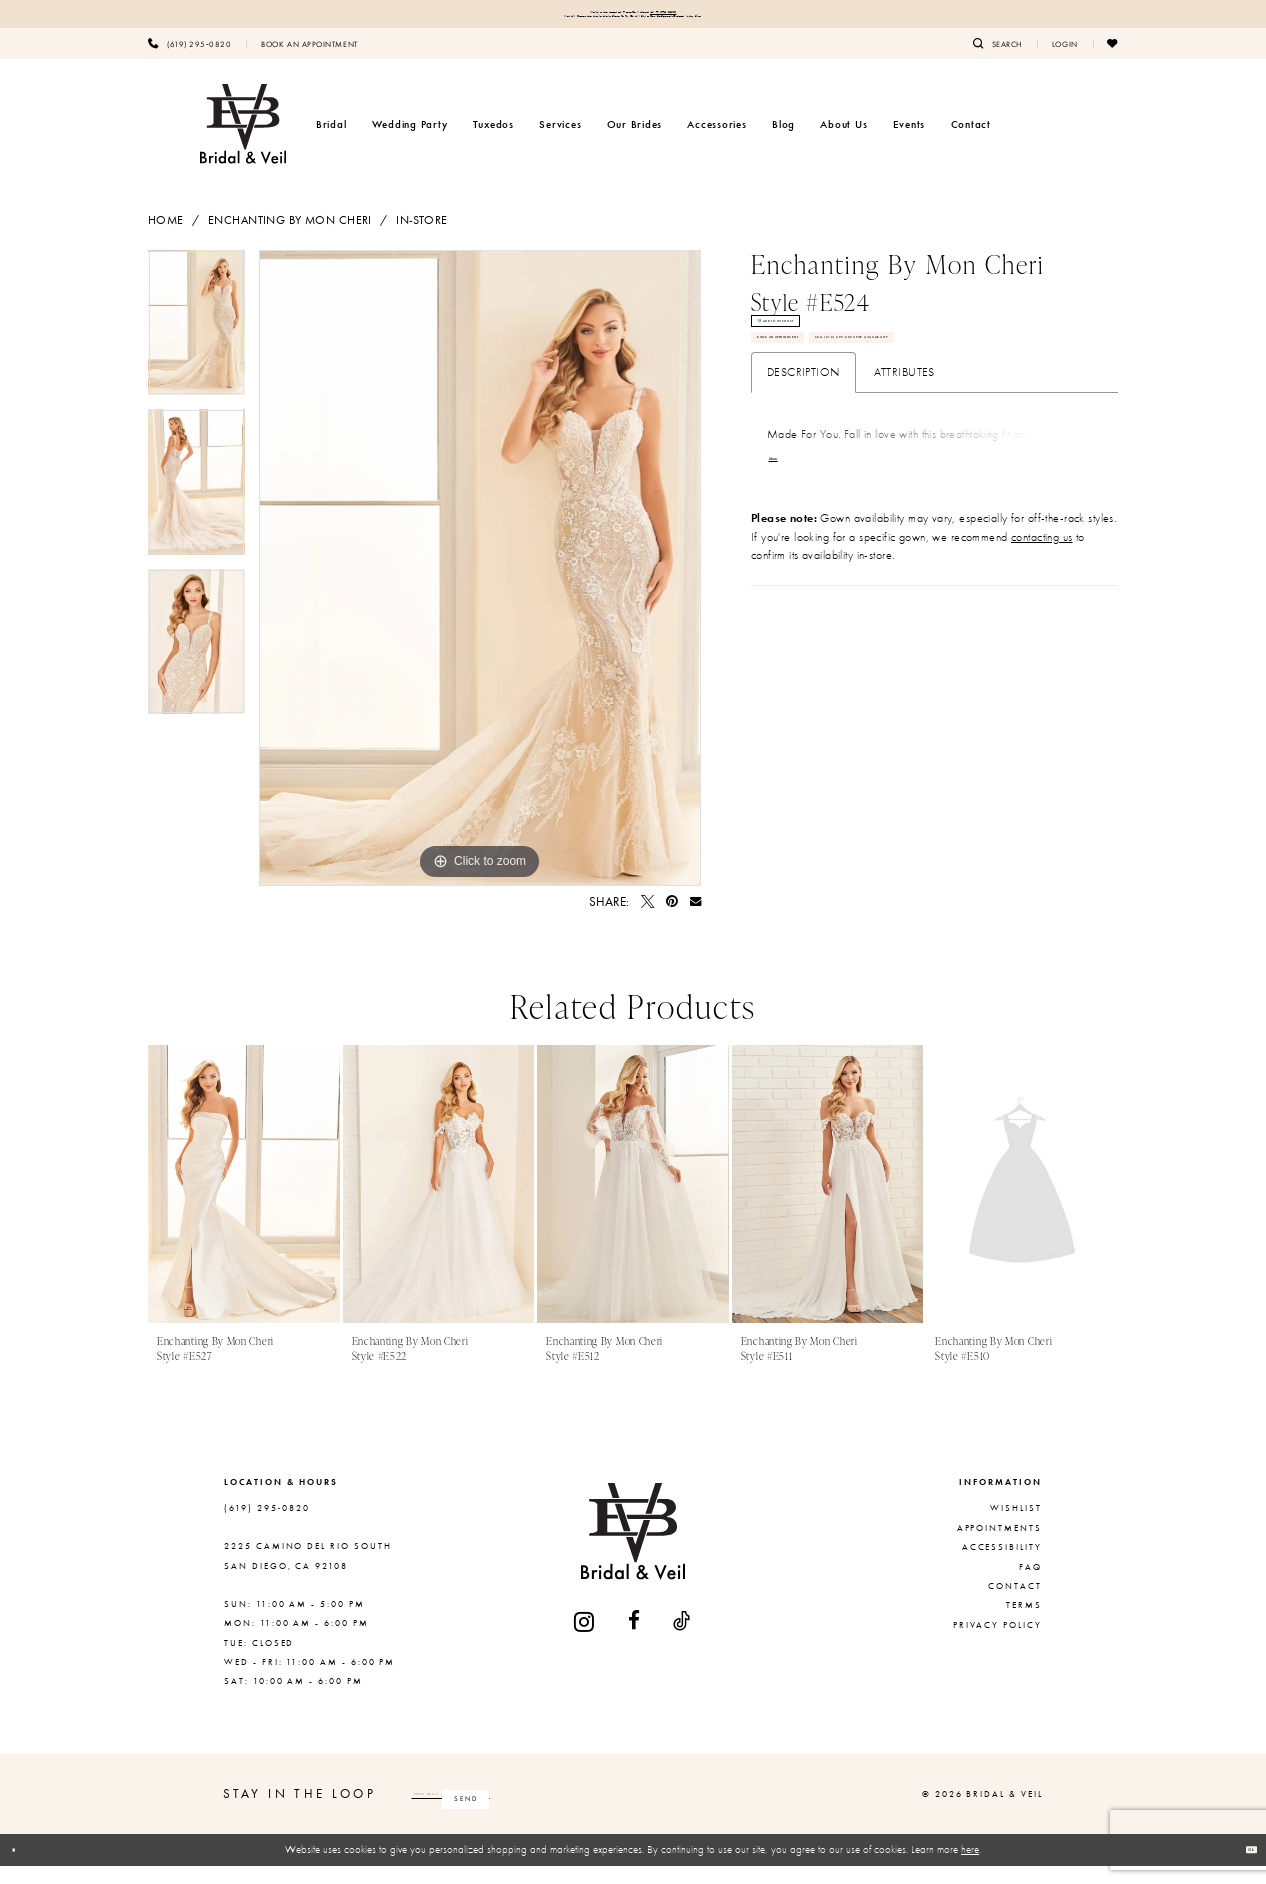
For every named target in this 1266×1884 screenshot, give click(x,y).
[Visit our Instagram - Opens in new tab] (585, 1639)
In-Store (421, 238)
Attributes (904, 500)
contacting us (1042, 669)
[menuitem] (189, 61)
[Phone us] (189, 61)
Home (166, 238)
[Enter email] (536, 1812)
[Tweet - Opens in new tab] (647, 919)
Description (803, 500)
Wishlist (1016, 1526)
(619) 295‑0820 (727, 16)
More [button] (784, 592)
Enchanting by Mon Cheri (290, 238)
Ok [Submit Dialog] (1241, 1867)
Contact (1015, 1604)
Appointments (999, 1546)
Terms (1024, 1623)
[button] (1065, 61)
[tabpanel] (196, 348)
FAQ (1030, 1585)
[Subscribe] (634, 1812)
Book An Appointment (831, 407)
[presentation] (244, 1202)
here (970, 1867)
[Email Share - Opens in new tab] (695, 919)
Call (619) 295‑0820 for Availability (872, 454)
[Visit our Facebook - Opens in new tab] (635, 1639)
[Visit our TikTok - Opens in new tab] (682, 1639)
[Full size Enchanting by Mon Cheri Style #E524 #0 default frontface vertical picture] (480, 586)
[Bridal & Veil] (243, 142)
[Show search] (997, 61)
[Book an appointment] (309, 61)
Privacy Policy (997, 1643)
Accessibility (1002, 1565)
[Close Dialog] (23, 1868)
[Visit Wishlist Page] (1113, 61)
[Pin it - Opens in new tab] (672, 919)
